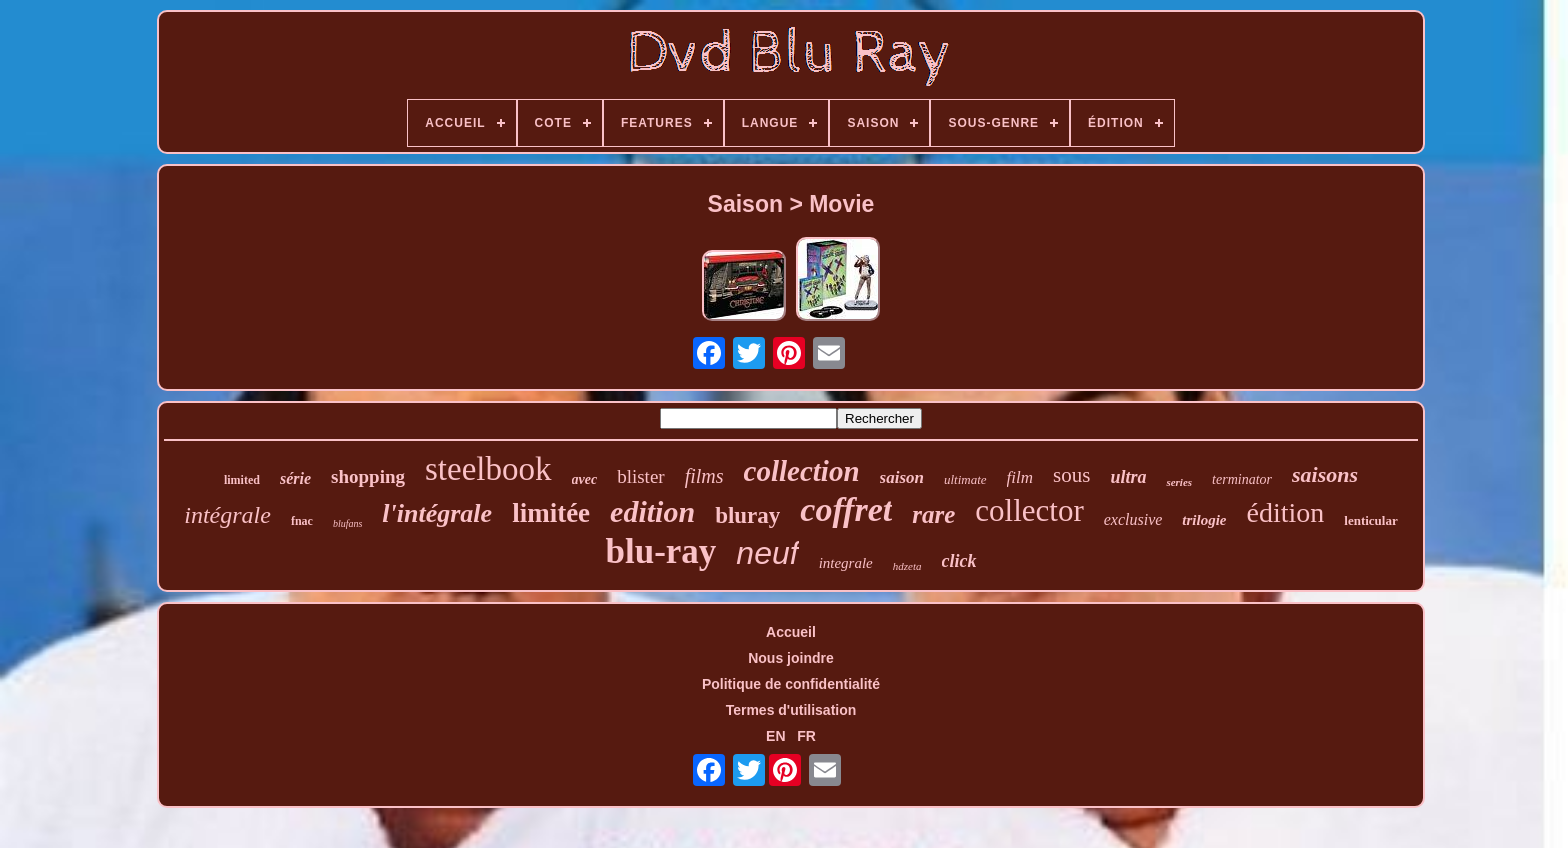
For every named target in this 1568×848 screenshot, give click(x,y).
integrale (846, 563)
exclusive (1133, 519)
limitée (551, 513)
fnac (302, 521)
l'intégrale (437, 513)
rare (933, 514)
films (704, 476)
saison (902, 477)
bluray (747, 515)
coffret (846, 509)
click (959, 561)
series (1179, 482)
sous (1071, 475)
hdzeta (907, 566)
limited (242, 480)
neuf (767, 553)
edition (652, 511)
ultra (1128, 477)
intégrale (227, 515)
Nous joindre (791, 658)
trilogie (1204, 520)
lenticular (1370, 520)
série (295, 478)
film (1020, 477)
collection (802, 471)
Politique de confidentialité (791, 684)
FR (806, 736)
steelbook (488, 469)
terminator (1242, 479)
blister (641, 476)
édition (1286, 512)
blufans (347, 523)
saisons (1325, 474)
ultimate (965, 479)
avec (585, 479)
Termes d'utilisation (791, 710)
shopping (368, 476)
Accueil (791, 632)
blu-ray (660, 551)
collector (1029, 510)
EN (775, 736)
